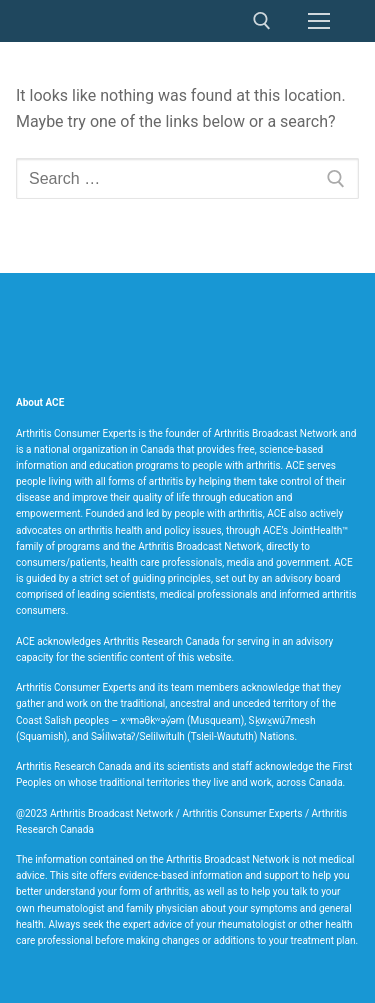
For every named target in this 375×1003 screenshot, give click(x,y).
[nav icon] (319, 21)
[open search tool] (262, 21)
